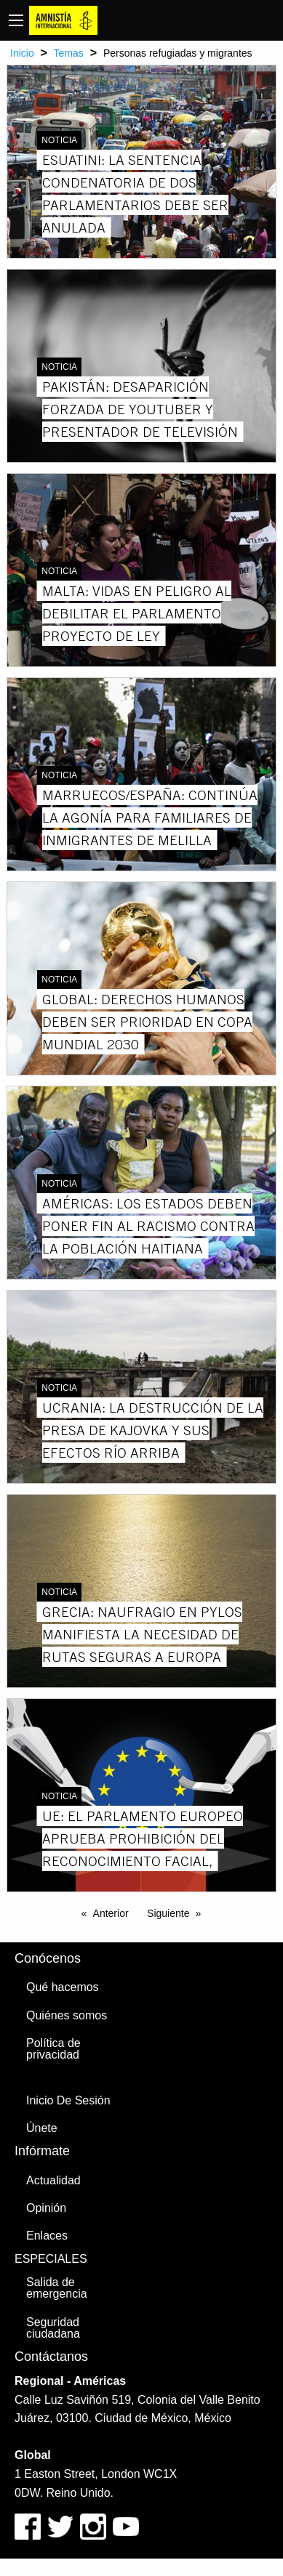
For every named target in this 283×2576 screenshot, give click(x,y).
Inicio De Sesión (68, 2100)
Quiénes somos (66, 2015)
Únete (41, 2128)
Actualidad (53, 2180)
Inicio (22, 53)
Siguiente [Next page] (168, 1913)
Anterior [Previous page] (111, 1913)
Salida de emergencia (56, 2288)
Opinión (46, 2208)
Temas (69, 53)
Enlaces (47, 2235)
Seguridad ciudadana (53, 2328)
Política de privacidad (53, 2049)
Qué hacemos (62, 1987)
